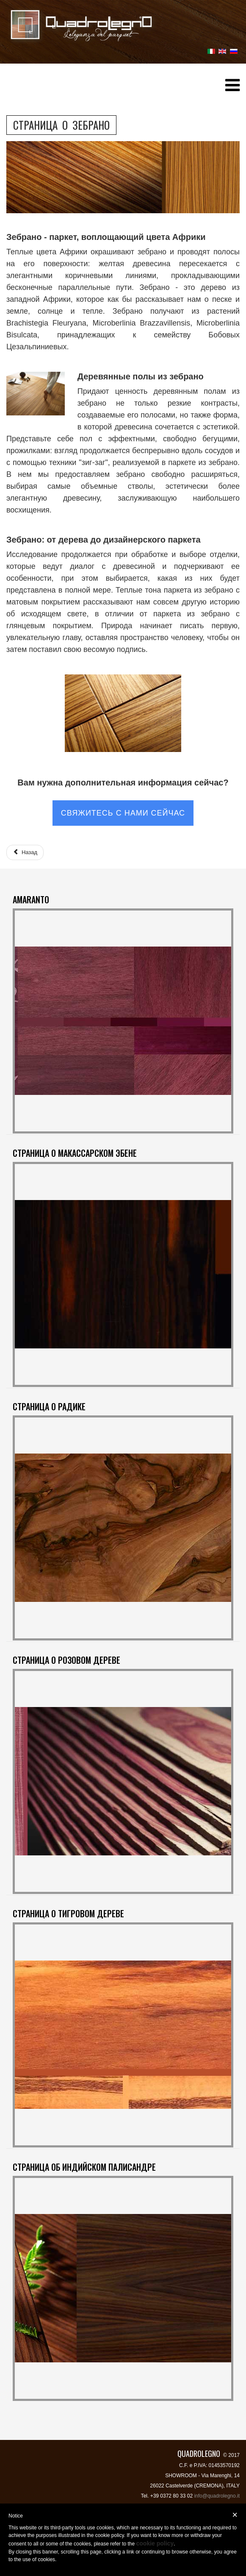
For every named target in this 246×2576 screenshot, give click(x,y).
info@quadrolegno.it (217, 2496)
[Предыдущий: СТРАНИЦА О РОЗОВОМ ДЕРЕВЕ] (25, 852)
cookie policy (155, 2543)
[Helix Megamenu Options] (232, 88)
